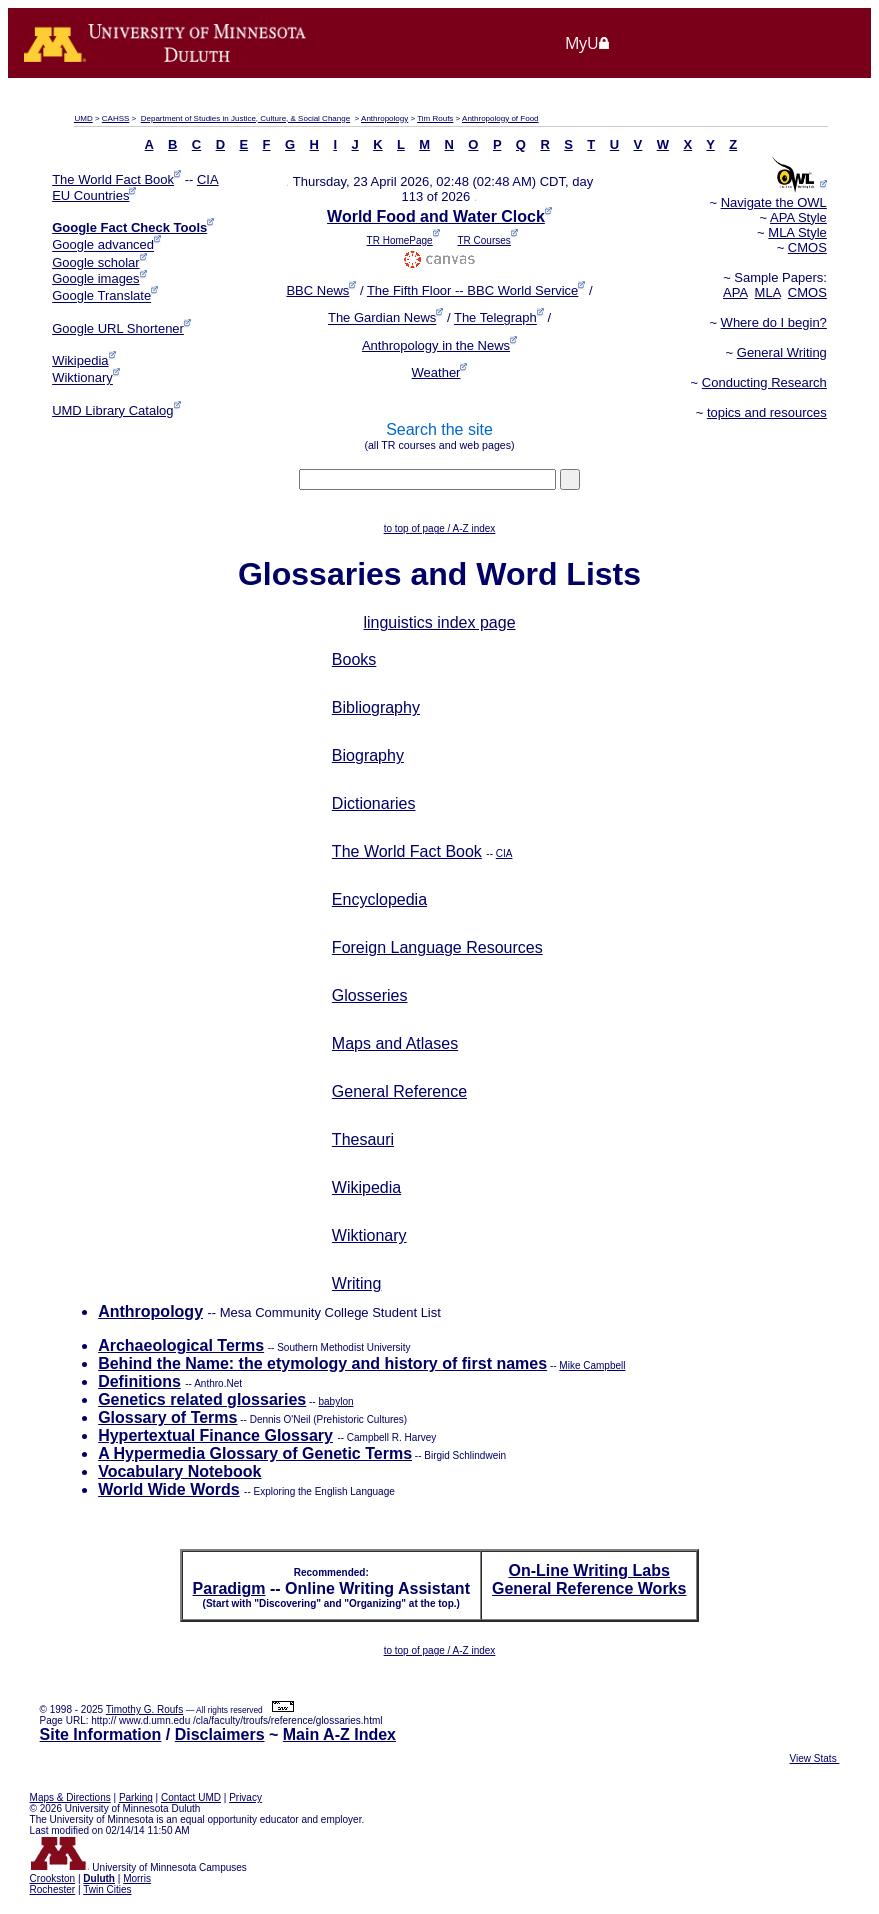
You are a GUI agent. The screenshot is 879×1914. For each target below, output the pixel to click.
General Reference (399, 1091)
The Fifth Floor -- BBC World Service (472, 290)
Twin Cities (107, 1889)
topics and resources (767, 412)
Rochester (53, 1889)
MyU (588, 43)
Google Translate (101, 296)
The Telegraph (495, 318)
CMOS (807, 247)
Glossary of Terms (167, 1417)
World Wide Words (168, 1489)
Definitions (139, 1381)
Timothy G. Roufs (144, 1709)
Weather (436, 372)
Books (354, 659)
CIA (208, 179)
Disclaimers (220, 1734)
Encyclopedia (379, 899)
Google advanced (103, 245)
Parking (136, 1797)
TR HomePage (400, 240)
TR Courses (483, 240)
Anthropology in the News (436, 345)
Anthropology (384, 118)
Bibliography (376, 707)
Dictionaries (374, 803)
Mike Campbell (592, 1365)
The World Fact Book (113, 179)
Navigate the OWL (774, 202)
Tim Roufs (435, 118)
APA (735, 292)
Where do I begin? (774, 322)
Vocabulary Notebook (179, 1471)
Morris (137, 1878)
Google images (95, 278)
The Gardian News (382, 318)
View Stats (815, 1758)
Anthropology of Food (500, 118)
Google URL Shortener (118, 328)
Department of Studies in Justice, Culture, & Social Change (245, 118)
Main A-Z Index (339, 1734)
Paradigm (229, 1588)
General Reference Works (589, 1588)
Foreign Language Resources (437, 947)
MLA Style (797, 232)
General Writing (782, 352)
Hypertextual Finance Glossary (215, 1435)
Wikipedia (80, 360)
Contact (191, 1797)
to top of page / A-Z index (440, 528)
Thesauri (363, 1139)
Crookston (53, 1878)
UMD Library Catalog (112, 410)
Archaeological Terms (181, 1345)
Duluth (99, 1878)
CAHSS (116, 118)
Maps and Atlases (395, 1043)
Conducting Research (764, 382)
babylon (335, 1401)
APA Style (798, 217)
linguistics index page (439, 622)
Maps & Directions (70, 1797)
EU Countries (90, 195)
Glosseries (370, 995)
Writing (357, 1283)
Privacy (245, 1797)
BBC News (317, 290)
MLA (768, 292)
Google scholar (95, 262)
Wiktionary (82, 378)
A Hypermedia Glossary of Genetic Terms (255, 1453)
